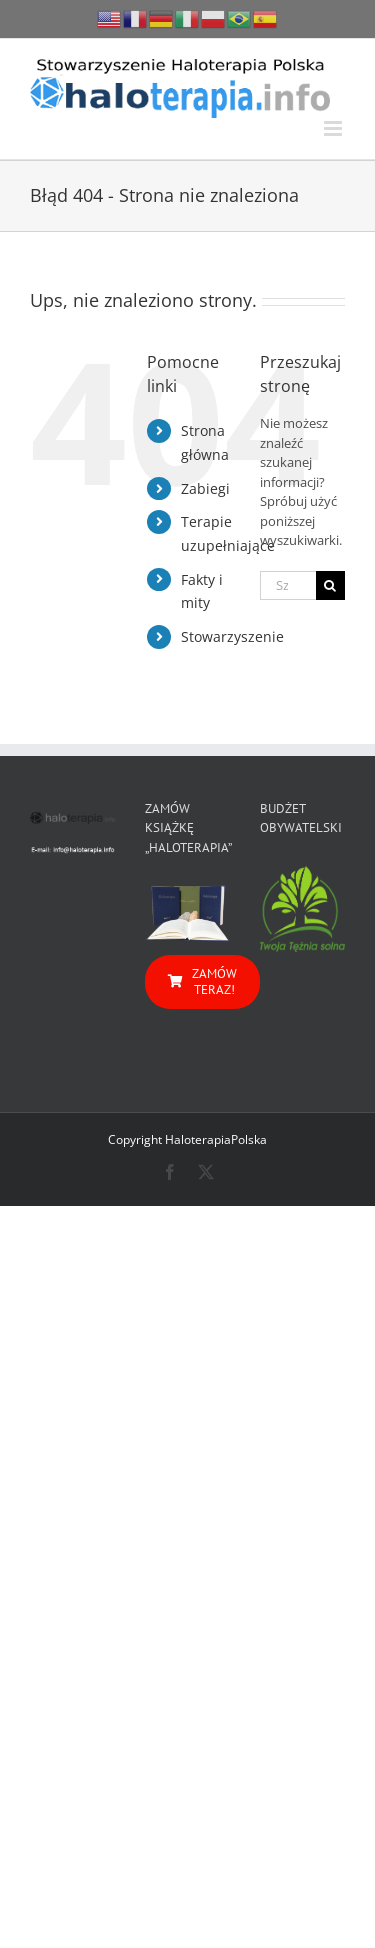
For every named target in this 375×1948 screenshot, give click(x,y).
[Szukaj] (330, 585)
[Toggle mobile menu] (334, 128)
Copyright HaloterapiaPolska (187, 1139)
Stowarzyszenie (232, 636)
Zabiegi (205, 488)
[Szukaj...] (288, 585)
